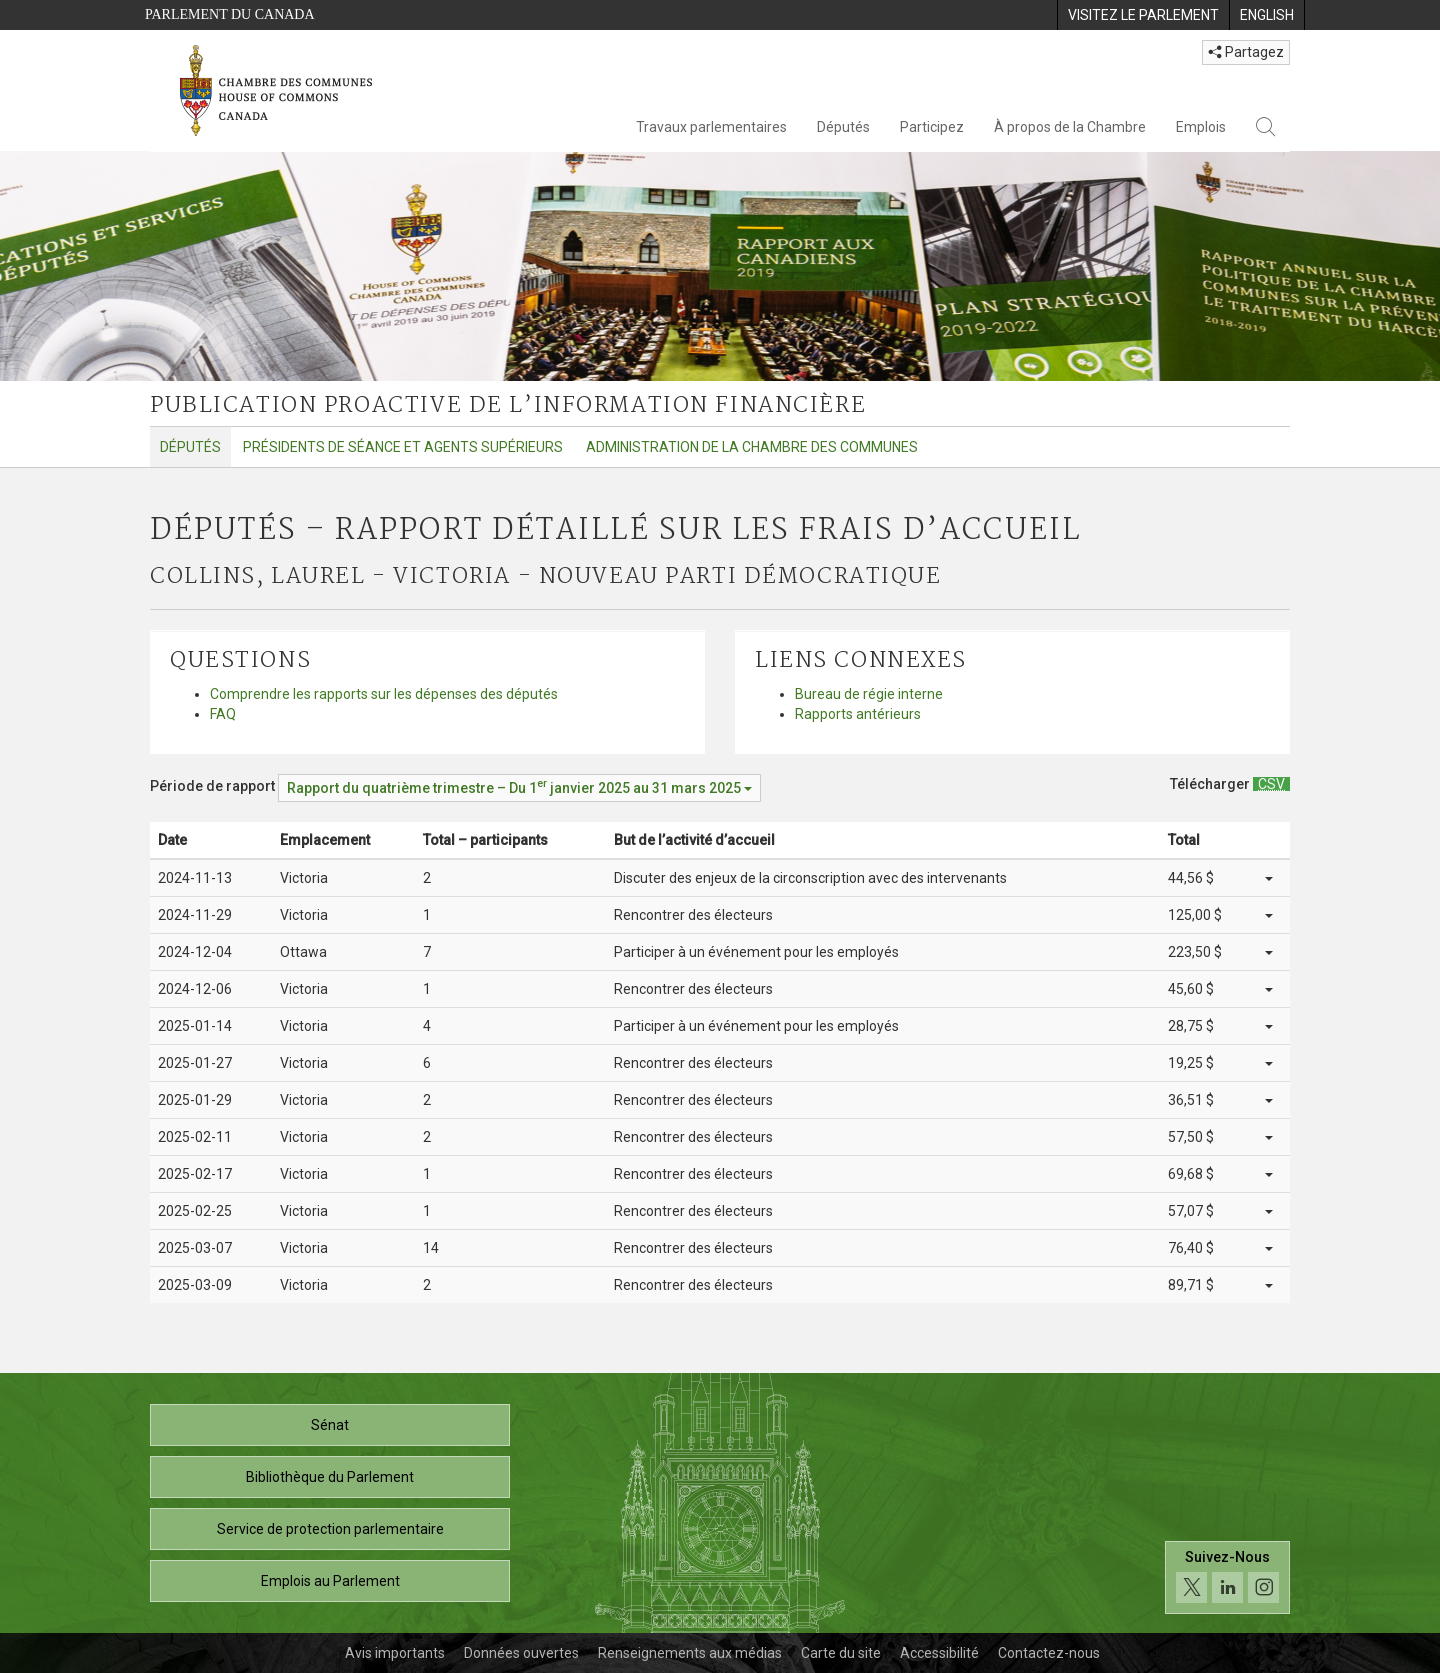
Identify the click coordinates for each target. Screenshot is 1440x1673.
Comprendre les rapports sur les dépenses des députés (384, 694)
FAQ (223, 714)
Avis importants (395, 1653)
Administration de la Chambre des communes (752, 447)
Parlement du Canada (230, 14)
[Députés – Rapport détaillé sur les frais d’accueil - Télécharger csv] (1271, 784)
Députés (843, 127)
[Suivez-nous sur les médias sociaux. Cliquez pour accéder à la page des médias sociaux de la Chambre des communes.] (1227, 1577)
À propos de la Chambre (1070, 127)
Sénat (330, 1425)
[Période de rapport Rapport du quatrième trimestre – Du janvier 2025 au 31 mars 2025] (519, 788)
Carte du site (841, 1653)
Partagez (1246, 52)
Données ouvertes (521, 1653)
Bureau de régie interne (869, 694)
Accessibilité (939, 1653)
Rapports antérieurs (858, 714)
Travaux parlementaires (711, 127)
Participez (932, 127)
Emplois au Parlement (330, 1581)
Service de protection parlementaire (330, 1529)
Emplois (1201, 127)
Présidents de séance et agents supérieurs (403, 447)
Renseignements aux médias (690, 1653)
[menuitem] (1143, 15)
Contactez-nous (1049, 1653)
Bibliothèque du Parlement (330, 1477)
